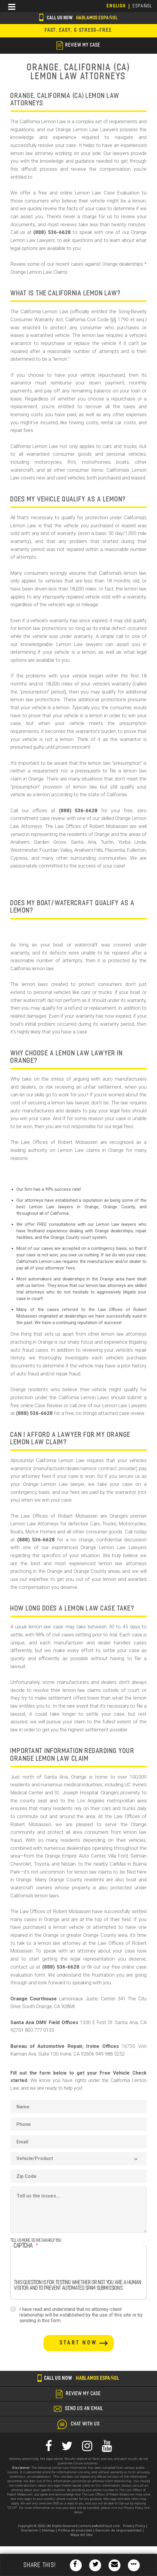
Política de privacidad (75, 2530)
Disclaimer (29, 2530)
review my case (78, 45)
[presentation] (59, 2268)
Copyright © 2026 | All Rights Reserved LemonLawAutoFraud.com (69, 2526)
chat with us (85, 2424)
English (116, 6)
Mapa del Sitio (81, 2535)
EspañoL (143, 6)
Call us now (78, 18)
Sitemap (48, 2530)
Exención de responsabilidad (118, 2530)
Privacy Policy (134, 2526)
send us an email (84, 2408)
